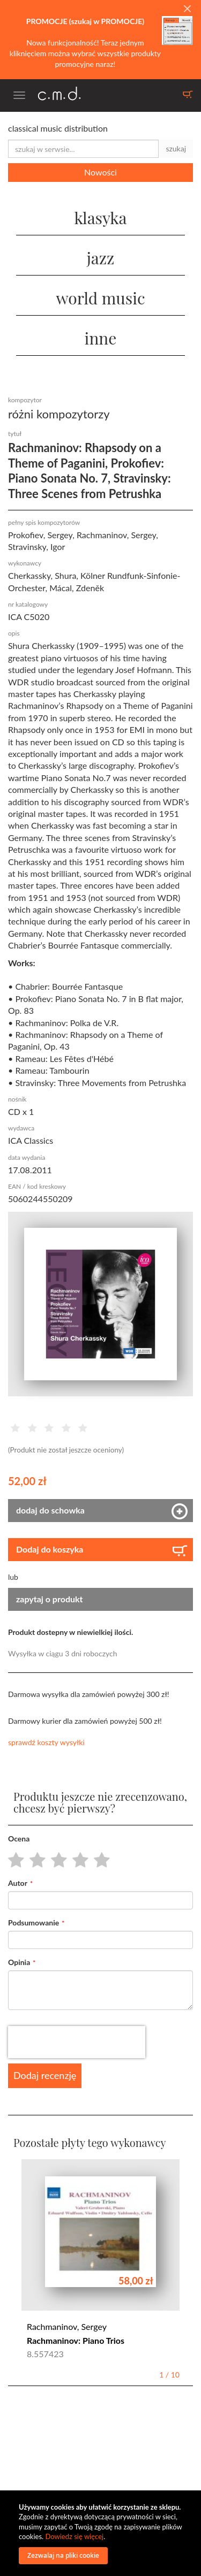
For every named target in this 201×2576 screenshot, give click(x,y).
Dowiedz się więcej (74, 2536)
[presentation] (76, 2042)
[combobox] (83, 149)
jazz (101, 258)
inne (101, 338)
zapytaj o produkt (49, 1599)
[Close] (187, 9)
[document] (101, 2533)
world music (100, 298)
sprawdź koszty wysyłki (46, 1742)
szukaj (176, 148)
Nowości (100, 172)
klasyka (100, 217)
